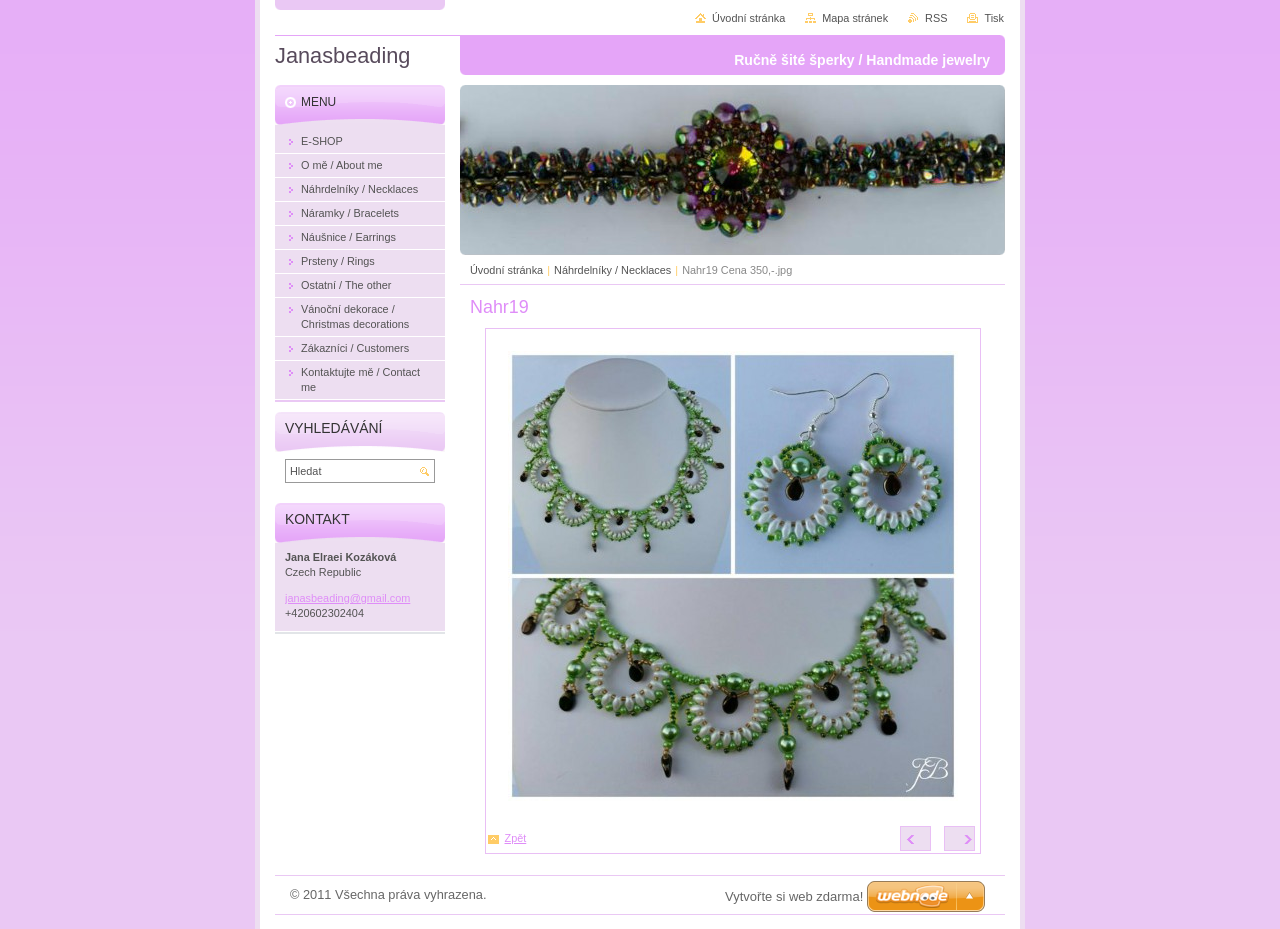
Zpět (516, 838)
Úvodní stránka (506, 270)
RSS (936, 18)
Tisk (994, 18)
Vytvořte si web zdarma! (794, 896)
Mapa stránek (855, 18)
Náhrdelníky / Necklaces (612, 270)
